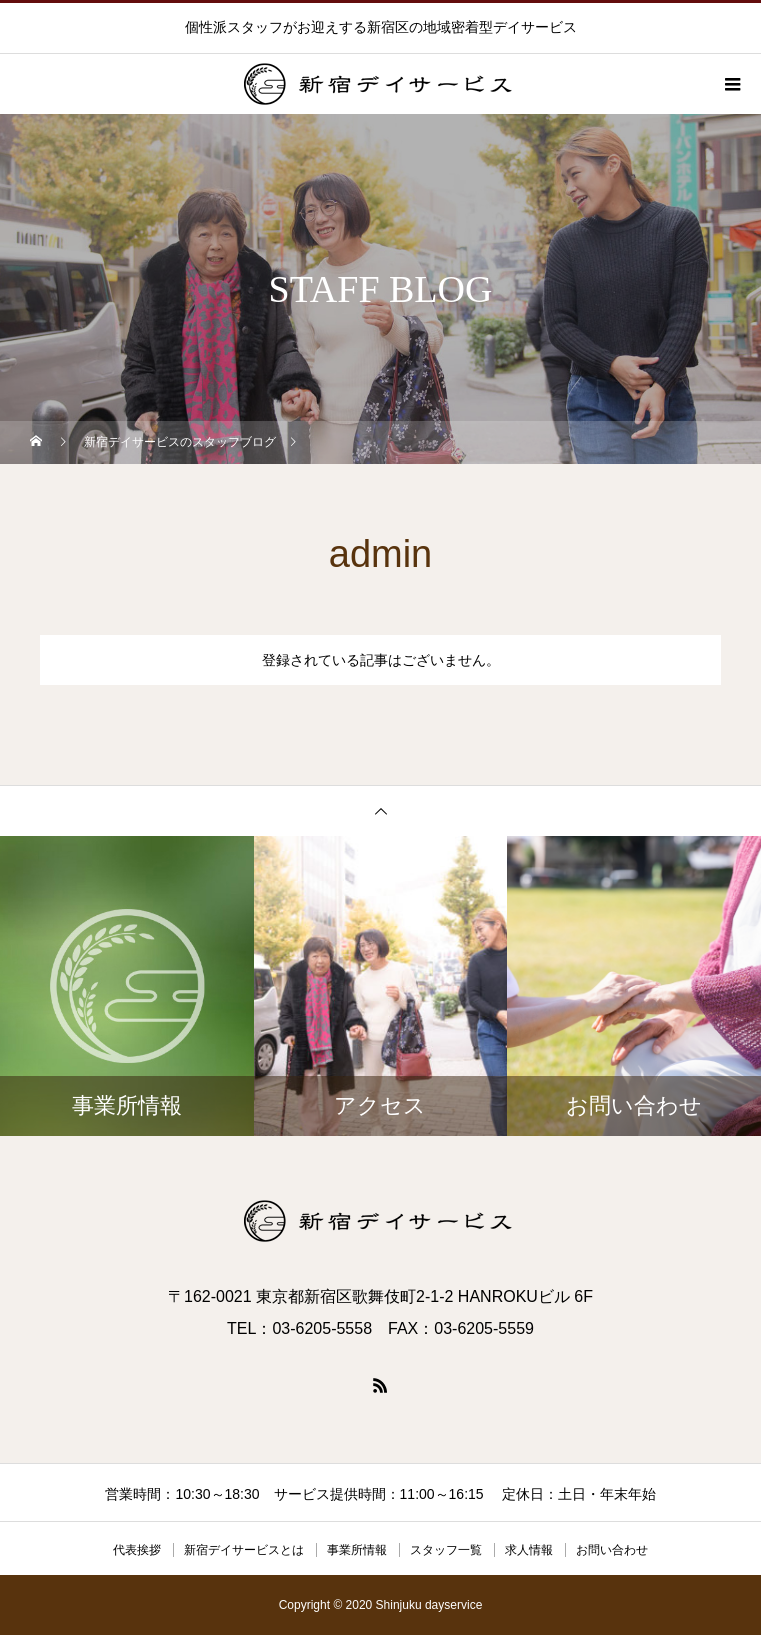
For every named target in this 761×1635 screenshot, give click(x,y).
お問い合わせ (612, 1550)
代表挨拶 (137, 1550)
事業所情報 (357, 1550)
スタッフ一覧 (446, 1550)
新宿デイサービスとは (244, 1550)
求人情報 (529, 1550)
